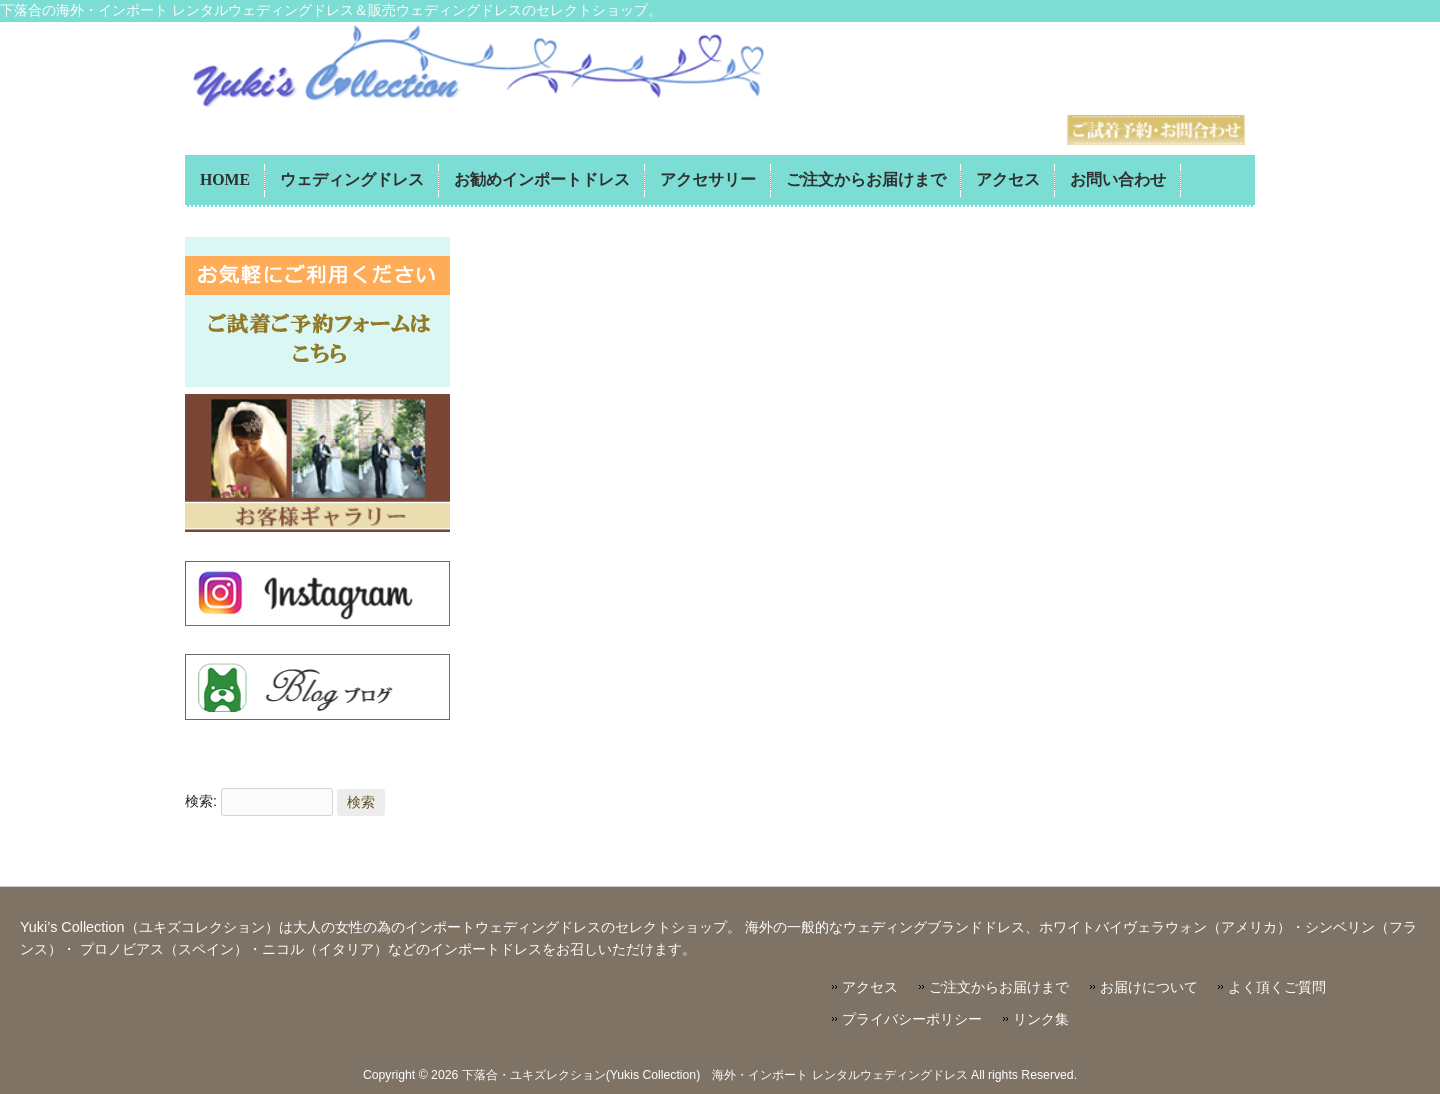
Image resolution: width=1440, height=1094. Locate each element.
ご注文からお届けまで (999, 987)
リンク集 (1041, 1019)
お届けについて (1149, 987)
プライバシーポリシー (912, 1019)
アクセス (870, 987)
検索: (201, 802)
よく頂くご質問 (1277, 987)
